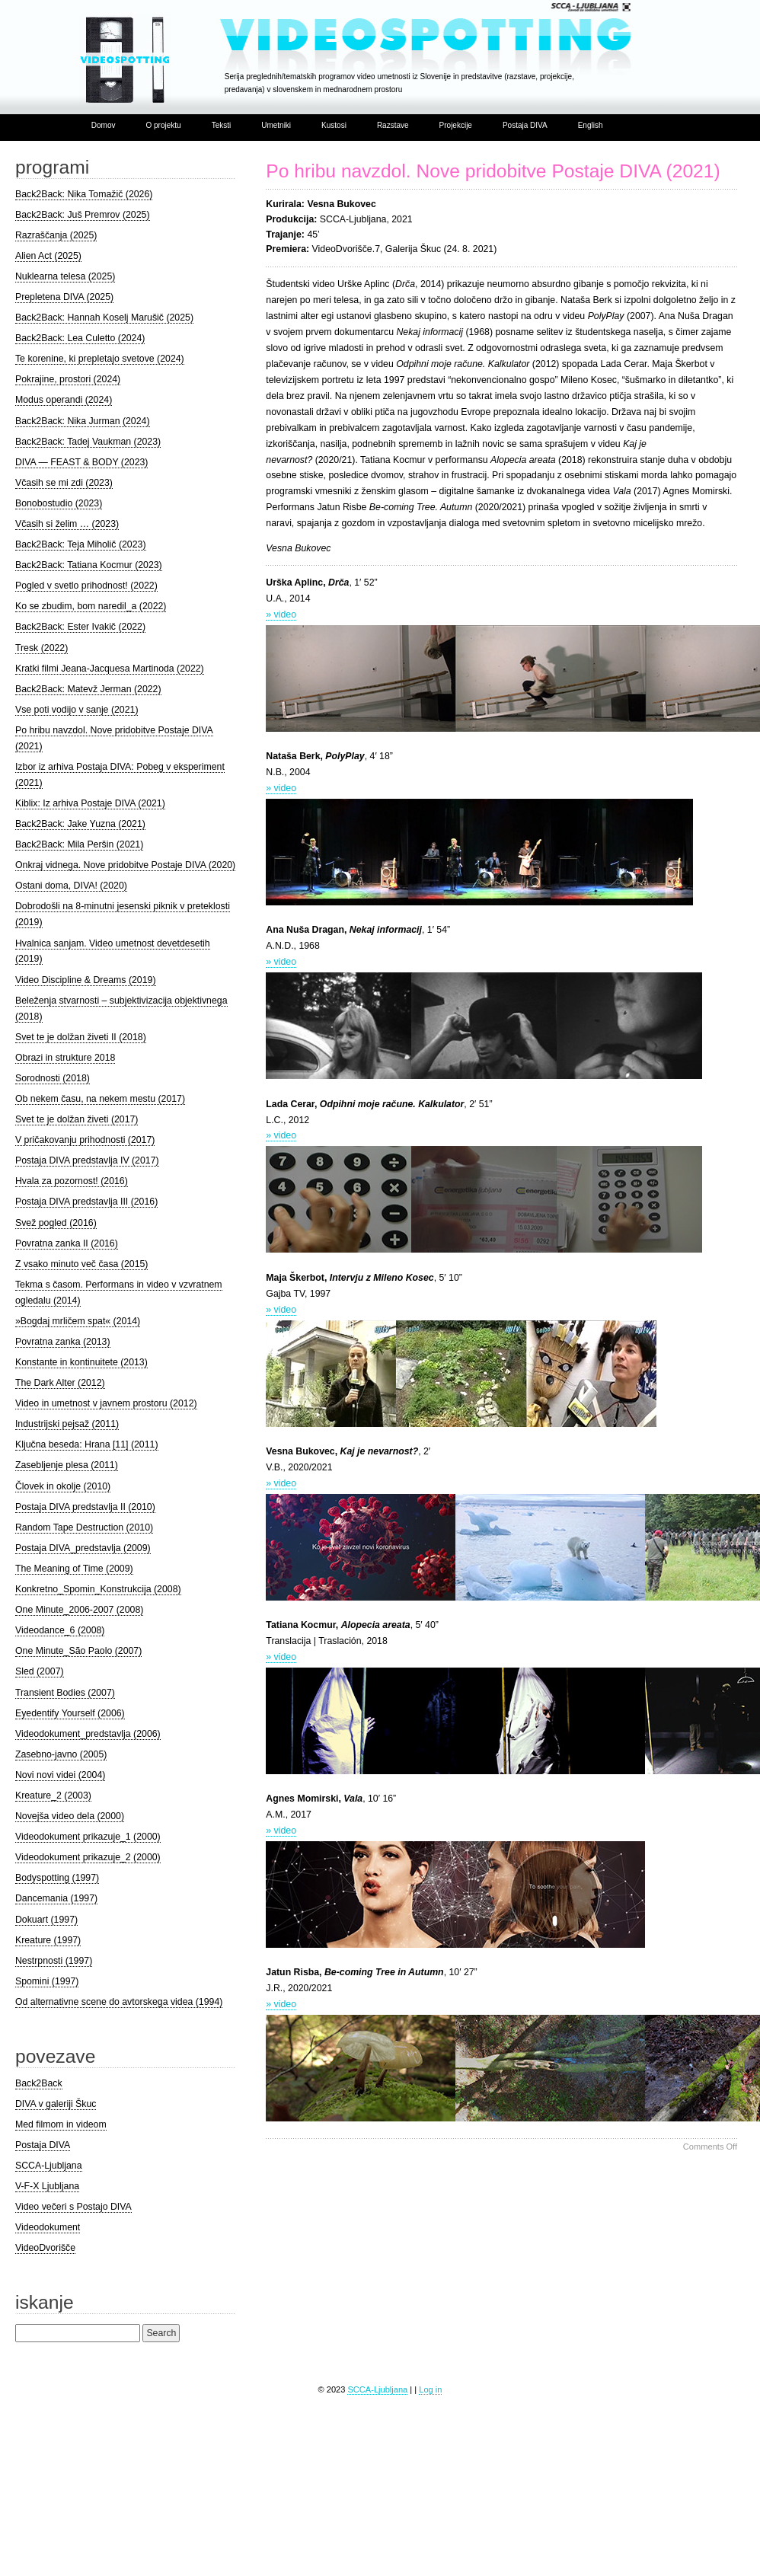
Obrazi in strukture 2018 (65, 1057)
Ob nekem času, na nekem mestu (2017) (100, 1098)
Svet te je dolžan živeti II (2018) (80, 1037)
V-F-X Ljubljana (47, 2186)
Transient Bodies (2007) (65, 1692)
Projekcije (455, 125)
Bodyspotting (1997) (57, 1877)
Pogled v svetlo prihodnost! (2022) (86, 585)
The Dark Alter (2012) (60, 1382)
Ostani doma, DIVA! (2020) (71, 885)
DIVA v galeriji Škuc (56, 2104)
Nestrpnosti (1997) (53, 1960)
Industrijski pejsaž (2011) (67, 1424)
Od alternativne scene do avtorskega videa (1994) (118, 2002)
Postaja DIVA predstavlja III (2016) (86, 1201)
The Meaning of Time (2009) (74, 1568)
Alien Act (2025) (48, 256)
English (590, 125)
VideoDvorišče (45, 2247)
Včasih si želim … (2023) (67, 524)
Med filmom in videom (61, 2124)
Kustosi (333, 125)
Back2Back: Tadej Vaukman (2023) (88, 441)
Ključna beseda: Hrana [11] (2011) (86, 1444)
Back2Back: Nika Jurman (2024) (82, 421)
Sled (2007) (39, 1671)
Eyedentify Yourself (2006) (70, 1713)
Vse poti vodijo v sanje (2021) (77, 709)
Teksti (222, 125)
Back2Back (38, 2083)
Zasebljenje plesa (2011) (66, 1465)
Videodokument (47, 2227)
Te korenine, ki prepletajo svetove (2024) (99, 358)
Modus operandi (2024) (63, 399)
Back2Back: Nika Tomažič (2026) (83, 194)
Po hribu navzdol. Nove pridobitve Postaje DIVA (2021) (493, 171)
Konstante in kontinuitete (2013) (81, 1362)
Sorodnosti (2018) (52, 1078)
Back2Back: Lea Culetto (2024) (80, 338)
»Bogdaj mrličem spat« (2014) (77, 1321)
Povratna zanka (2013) (62, 1341)
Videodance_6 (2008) (60, 1630)
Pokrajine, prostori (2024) (67, 379)
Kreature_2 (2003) (53, 1795)
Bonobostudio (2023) (58, 503)
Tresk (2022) (41, 648)
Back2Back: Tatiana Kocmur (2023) (88, 565)
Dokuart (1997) (46, 1919)
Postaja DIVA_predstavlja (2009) (83, 1548)
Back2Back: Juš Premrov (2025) (82, 214)
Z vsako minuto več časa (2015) (81, 1264)
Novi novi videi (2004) (60, 1775)
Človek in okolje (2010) (62, 1486)
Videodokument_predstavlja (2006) (88, 1734)
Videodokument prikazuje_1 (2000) (88, 1836)
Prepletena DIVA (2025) (64, 297)
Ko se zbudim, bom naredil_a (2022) (90, 606)
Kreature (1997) (48, 1940)
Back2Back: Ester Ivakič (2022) (80, 626)
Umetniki (276, 125)
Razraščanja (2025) (56, 235)
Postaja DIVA (525, 125)
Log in (430, 2389)
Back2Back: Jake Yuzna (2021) (80, 824)
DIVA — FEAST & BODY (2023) (81, 462)
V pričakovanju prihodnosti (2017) (85, 1140)
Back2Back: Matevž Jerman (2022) (88, 689)
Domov (103, 125)
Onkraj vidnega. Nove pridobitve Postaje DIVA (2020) (125, 865)
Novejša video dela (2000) (69, 1816)
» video (281, 614)
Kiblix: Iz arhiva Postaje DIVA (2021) (90, 803)
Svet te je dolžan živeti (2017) (77, 1119)
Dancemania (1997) (56, 1898)
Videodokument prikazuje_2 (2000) (88, 1857)
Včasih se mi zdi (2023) (64, 482)
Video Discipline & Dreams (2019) (85, 980)
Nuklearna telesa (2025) (65, 276)
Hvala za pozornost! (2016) (71, 1181)
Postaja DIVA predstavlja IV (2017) (87, 1160)
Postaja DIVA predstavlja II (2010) (85, 1507)
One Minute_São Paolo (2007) (78, 1651)
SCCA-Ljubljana (48, 2165)
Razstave (393, 125)
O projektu (162, 125)
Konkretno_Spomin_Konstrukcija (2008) (98, 1589)
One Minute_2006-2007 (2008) (79, 1609)
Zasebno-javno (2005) (61, 1754)
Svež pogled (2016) (56, 1223)
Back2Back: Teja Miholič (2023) (80, 544)
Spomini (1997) (47, 1981)
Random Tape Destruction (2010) (84, 1527)
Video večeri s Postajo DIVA (73, 2206)
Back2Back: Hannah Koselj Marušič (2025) (104, 317)
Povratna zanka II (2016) (66, 1243)
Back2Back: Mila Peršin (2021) (79, 844)
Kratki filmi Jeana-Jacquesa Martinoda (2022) (109, 668)
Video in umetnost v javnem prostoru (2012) (106, 1403)
